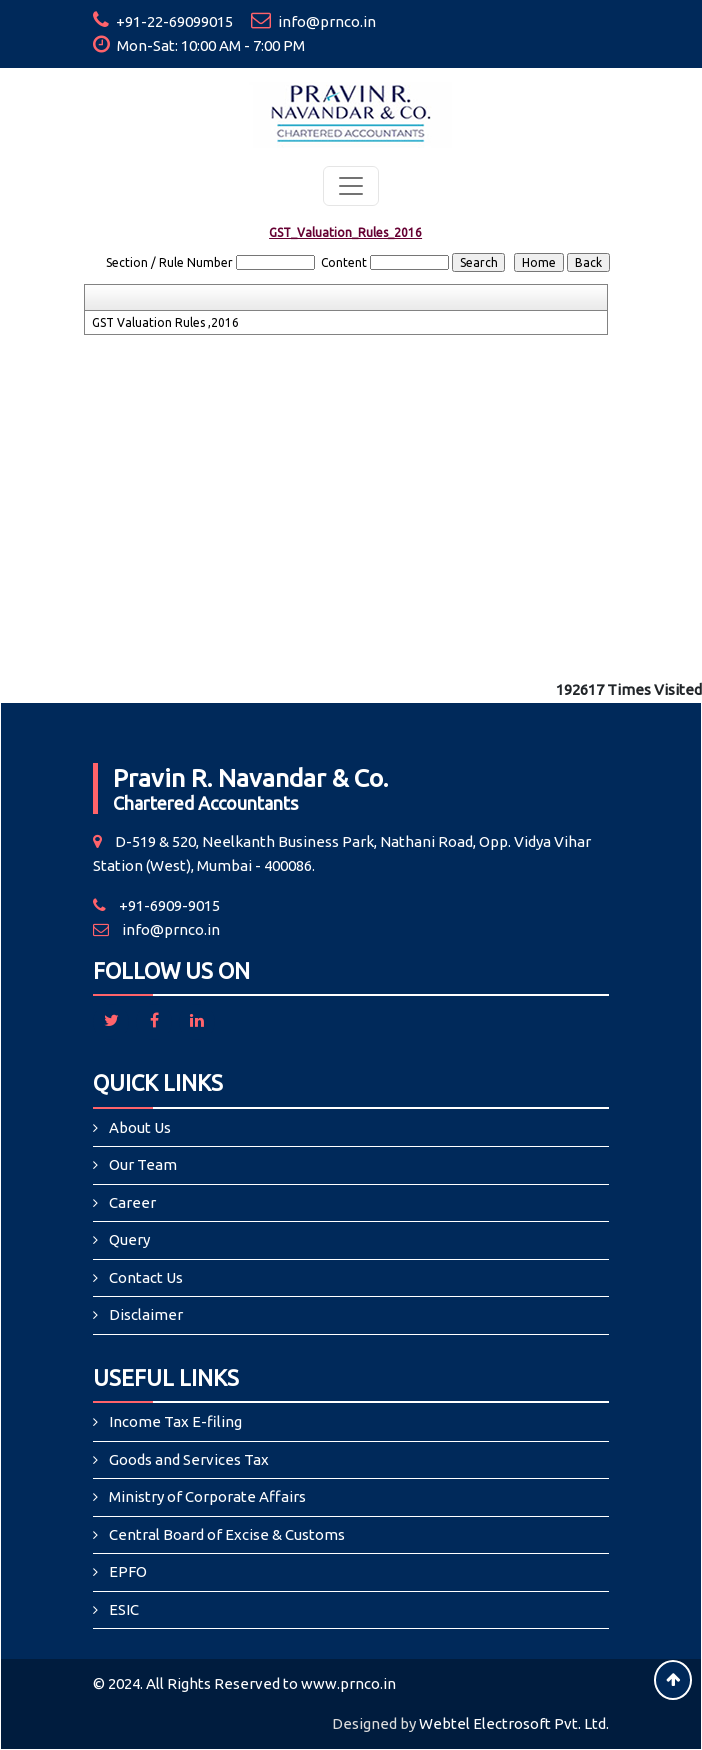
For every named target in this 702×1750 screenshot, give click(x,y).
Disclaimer (146, 1314)
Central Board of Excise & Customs (227, 1534)
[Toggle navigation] (351, 186)
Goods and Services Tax (189, 1459)
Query (129, 1239)
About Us (140, 1127)
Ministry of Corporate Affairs (207, 1496)
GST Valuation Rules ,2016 (165, 322)
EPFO (128, 1571)
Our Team (143, 1164)
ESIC (124, 1609)
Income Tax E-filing (175, 1421)
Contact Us (146, 1277)
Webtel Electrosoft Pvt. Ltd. (514, 1723)
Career (132, 1202)
